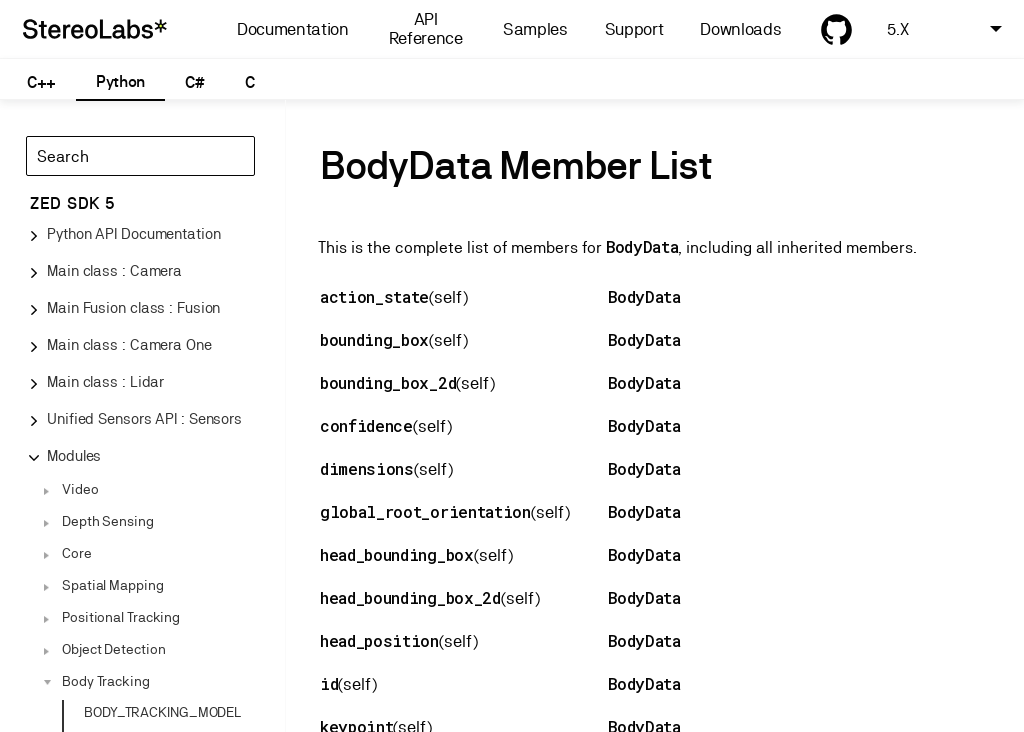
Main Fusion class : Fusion (133, 307)
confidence (366, 425)
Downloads (740, 29)
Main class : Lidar (105, 381)
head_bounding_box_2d (410, 597)
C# (194, 82)
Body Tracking (106, 681)
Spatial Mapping (113, 585)
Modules (74, 455)
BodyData (642, 246)
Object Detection (113, 649)
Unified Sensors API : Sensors (144, 418)
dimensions (367, 468)
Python (120, 81)
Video (80, 489)
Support (634, 29)
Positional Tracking (121, 617)
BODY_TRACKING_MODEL (162, 712)
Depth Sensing (108, 521)
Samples (535, 29)
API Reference (426, 29)
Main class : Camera (114, 270)
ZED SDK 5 (72, 203)
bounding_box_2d (388, 382)
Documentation (293, 29)
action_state (374, 296)
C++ (41, 82)
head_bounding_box (397, 554)
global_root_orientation (425, 511)
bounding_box (374, 339)
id (329, 683)
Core (77, 553)
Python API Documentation (134, 233)
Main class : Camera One (129, 344)
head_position (379, 640)
